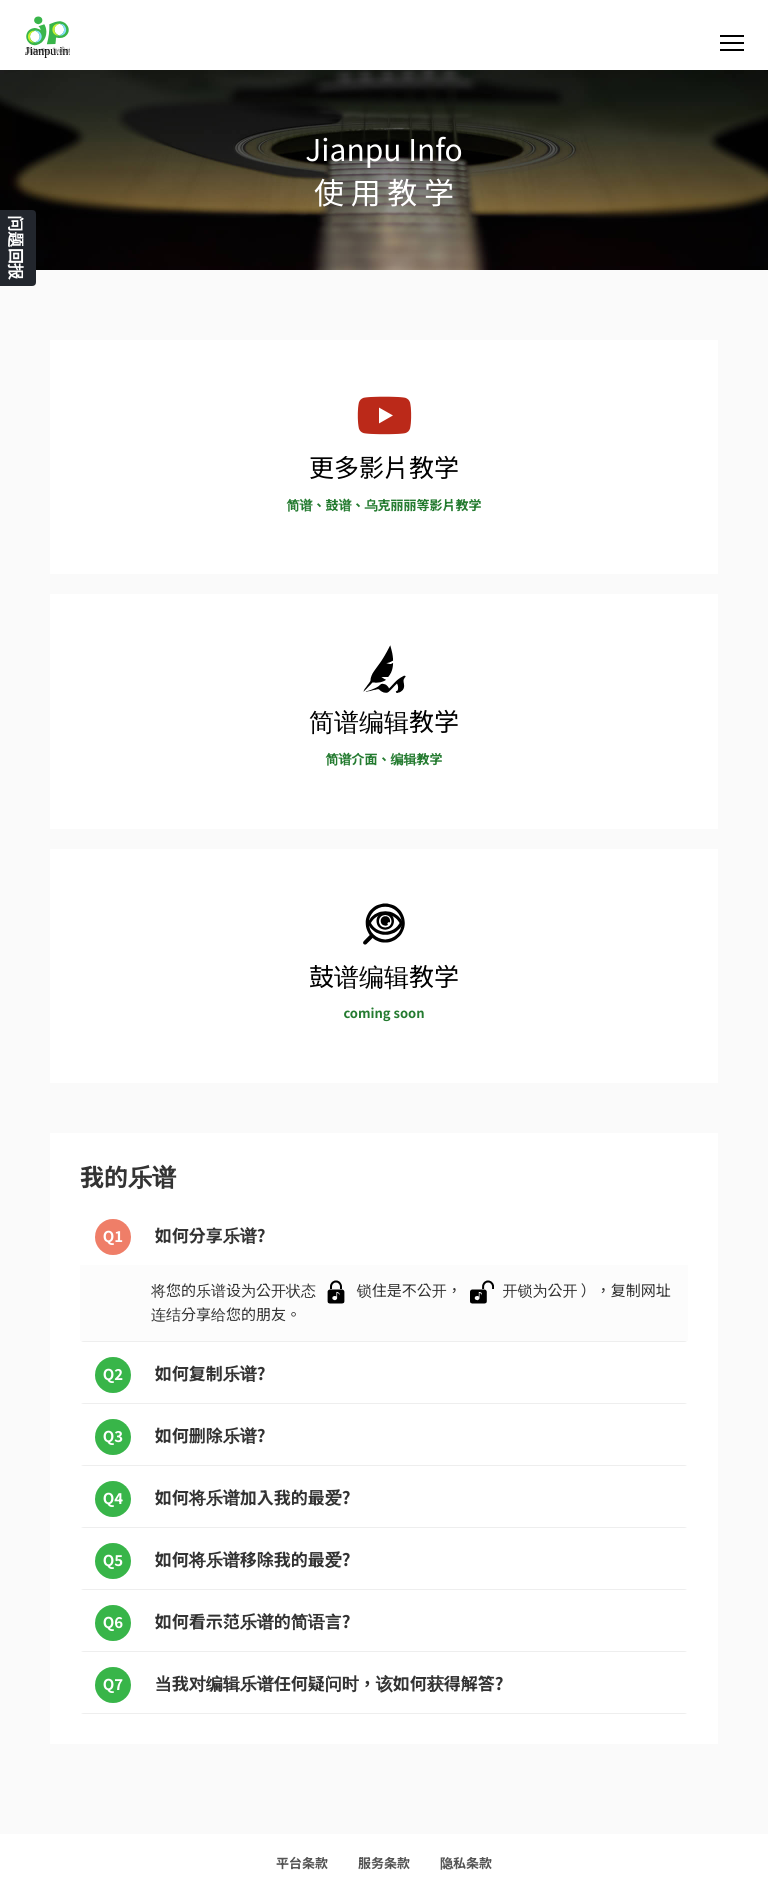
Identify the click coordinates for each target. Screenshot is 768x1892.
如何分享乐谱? (180, 1237)
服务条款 (384, 1862)
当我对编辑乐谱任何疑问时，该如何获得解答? (299, 1685)
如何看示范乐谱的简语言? (223, 1623)
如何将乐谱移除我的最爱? (223, 1561)
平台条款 (302, 1862)
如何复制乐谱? (180, 1375)
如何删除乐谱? (180, 1437)
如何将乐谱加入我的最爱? (223, 1499)
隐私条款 (466, 1862)
